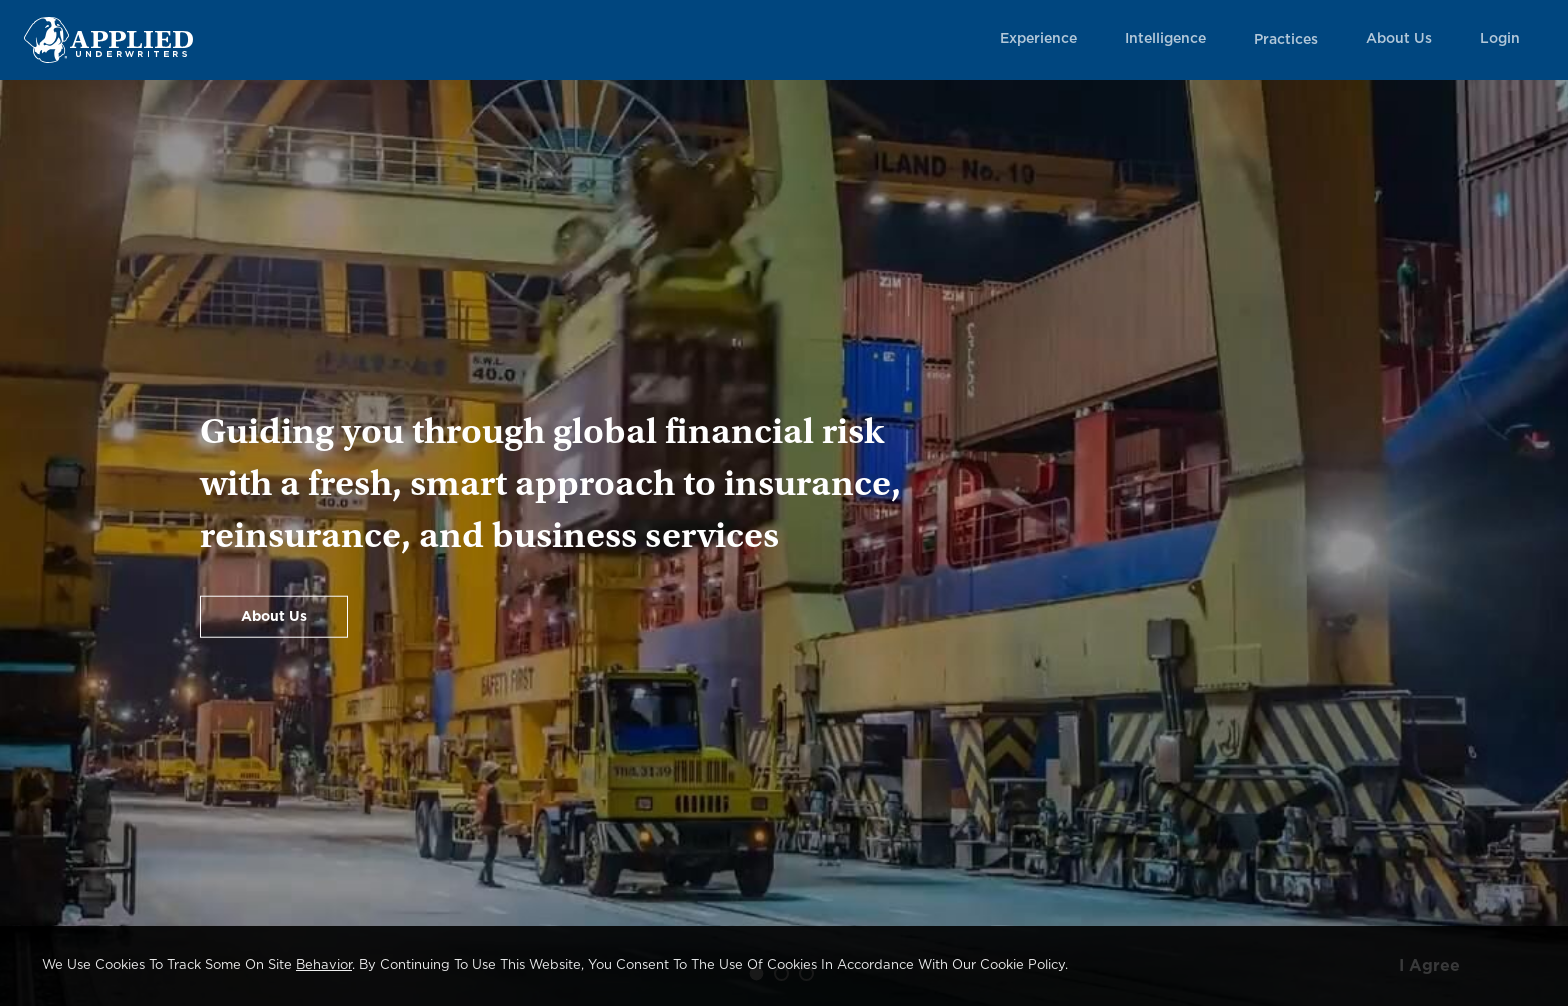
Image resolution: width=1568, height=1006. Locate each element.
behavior (324, 965)
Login (1500, 39)
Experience (1038, 39)
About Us (1399, 39)
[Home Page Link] (108, 39)
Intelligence (1165, 39)
